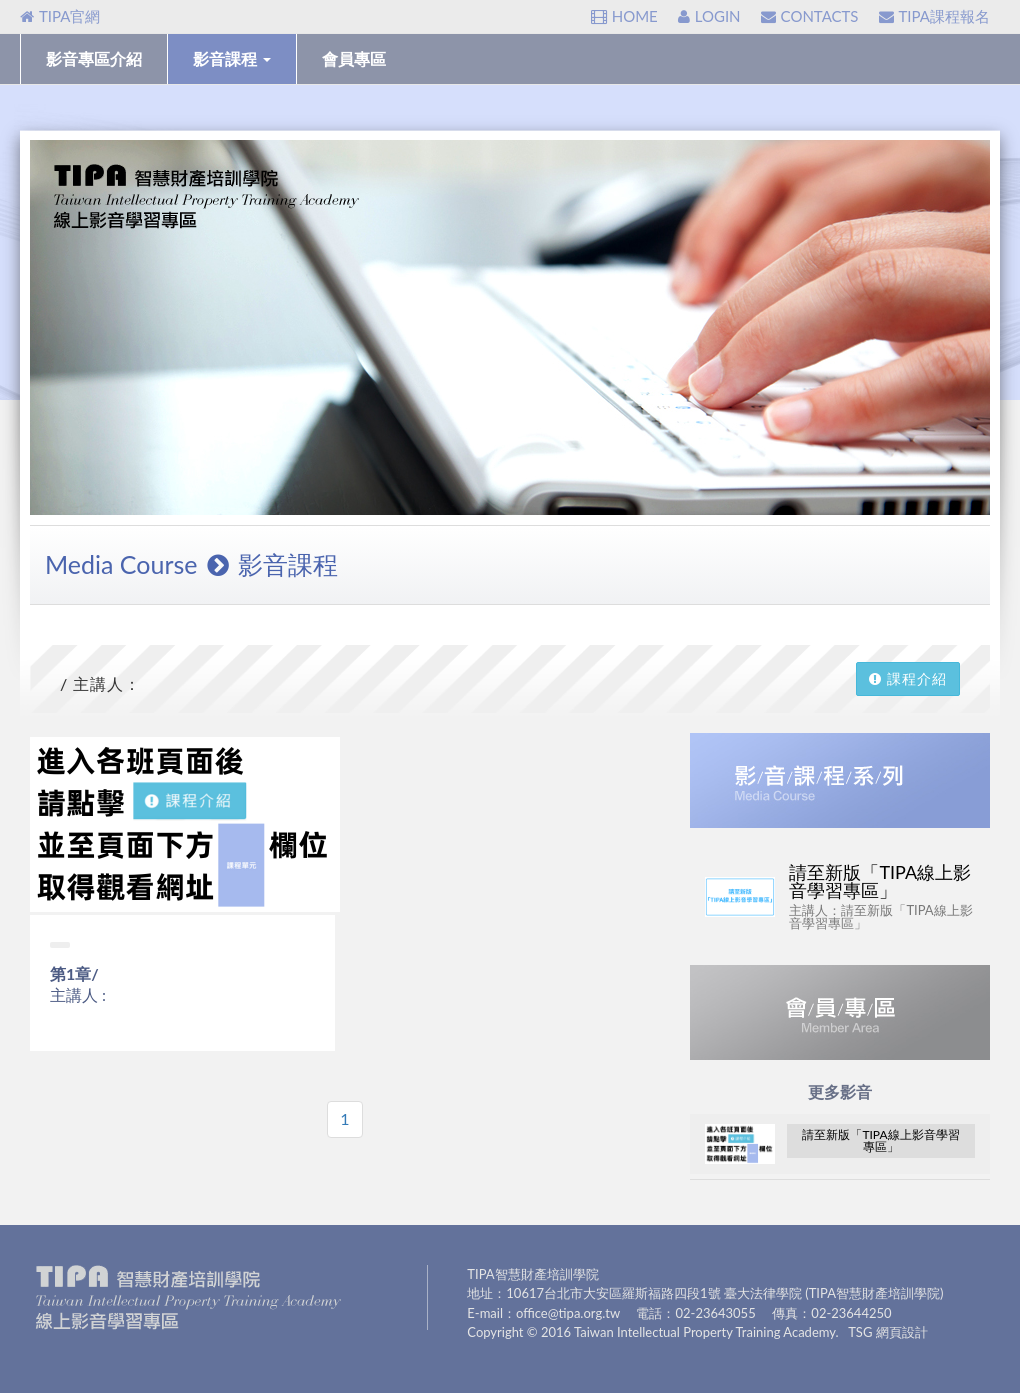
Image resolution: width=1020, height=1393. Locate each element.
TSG (860, 1332)
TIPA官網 (60, 16)
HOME (624, 16)
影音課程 (232, 58)
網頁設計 (902, 1332)
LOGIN (709, 16)
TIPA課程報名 (934, 16)
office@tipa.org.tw (568, 1313)
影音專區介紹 (94, 58)
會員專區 (354, 58)
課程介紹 (908, 678)
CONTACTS (810, 16)
